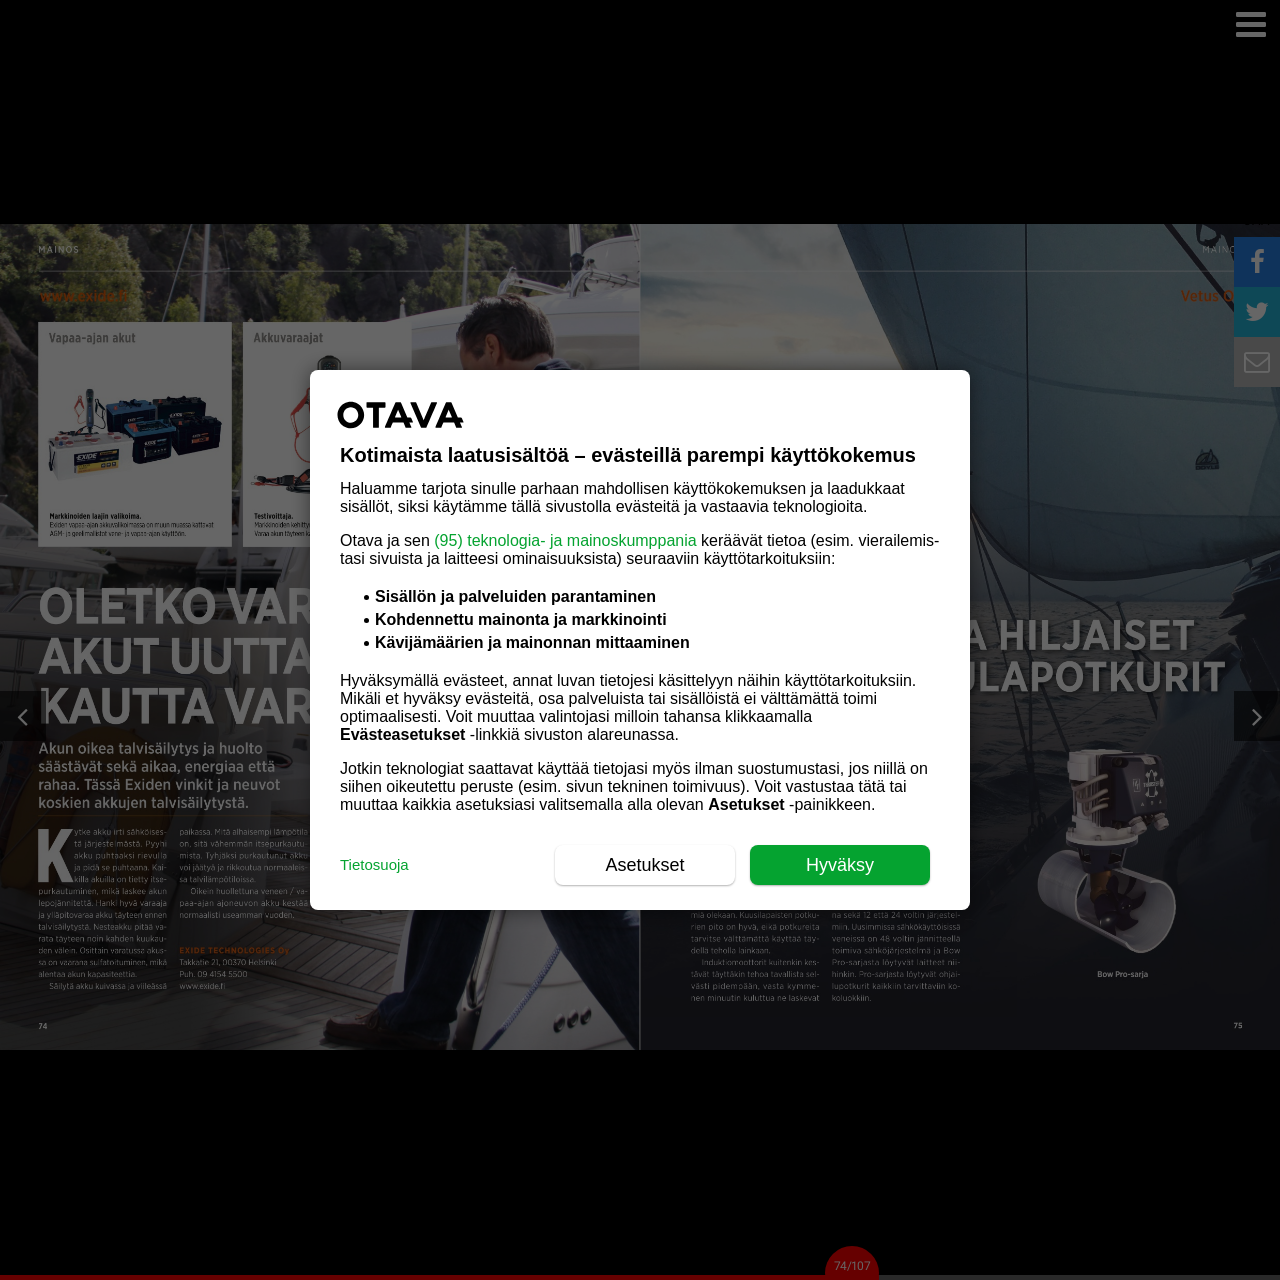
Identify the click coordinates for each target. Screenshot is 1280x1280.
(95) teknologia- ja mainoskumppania (565, 540)
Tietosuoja (374, 864)
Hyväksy (840, 865)
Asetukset (644, 865)
